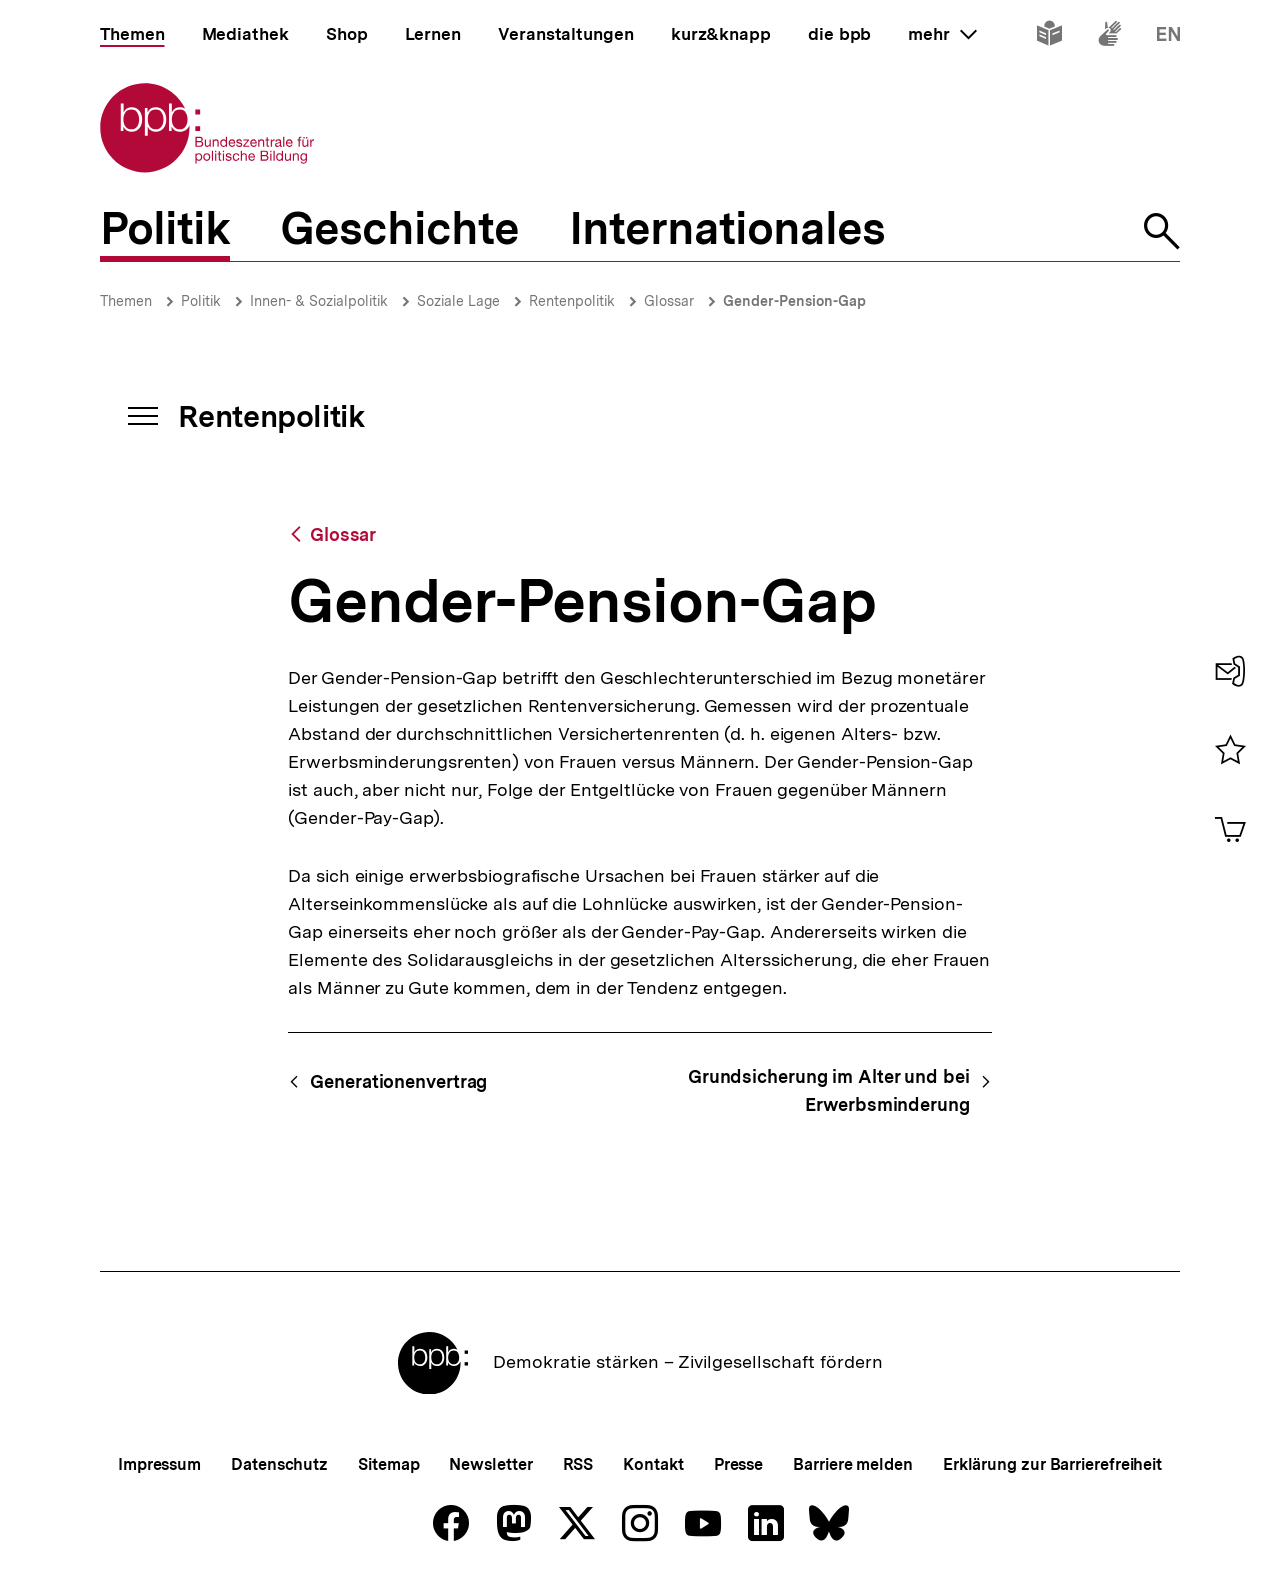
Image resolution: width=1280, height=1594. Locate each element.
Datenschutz (279, 1464)
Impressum (159, 1464)
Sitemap (388, 1464)
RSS (578, 1464)
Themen (126, 301)
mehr (942, 34)
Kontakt (653, 1464)
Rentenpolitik (572, 301)
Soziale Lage (458, 301)
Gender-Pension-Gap (794, 301)
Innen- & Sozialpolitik (319, 301)
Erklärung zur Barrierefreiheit (1052, 1464)
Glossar (669, 301)
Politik (201, 301)
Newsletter (490, 1464)
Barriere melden (853, 1464)
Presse (738, 1464)
